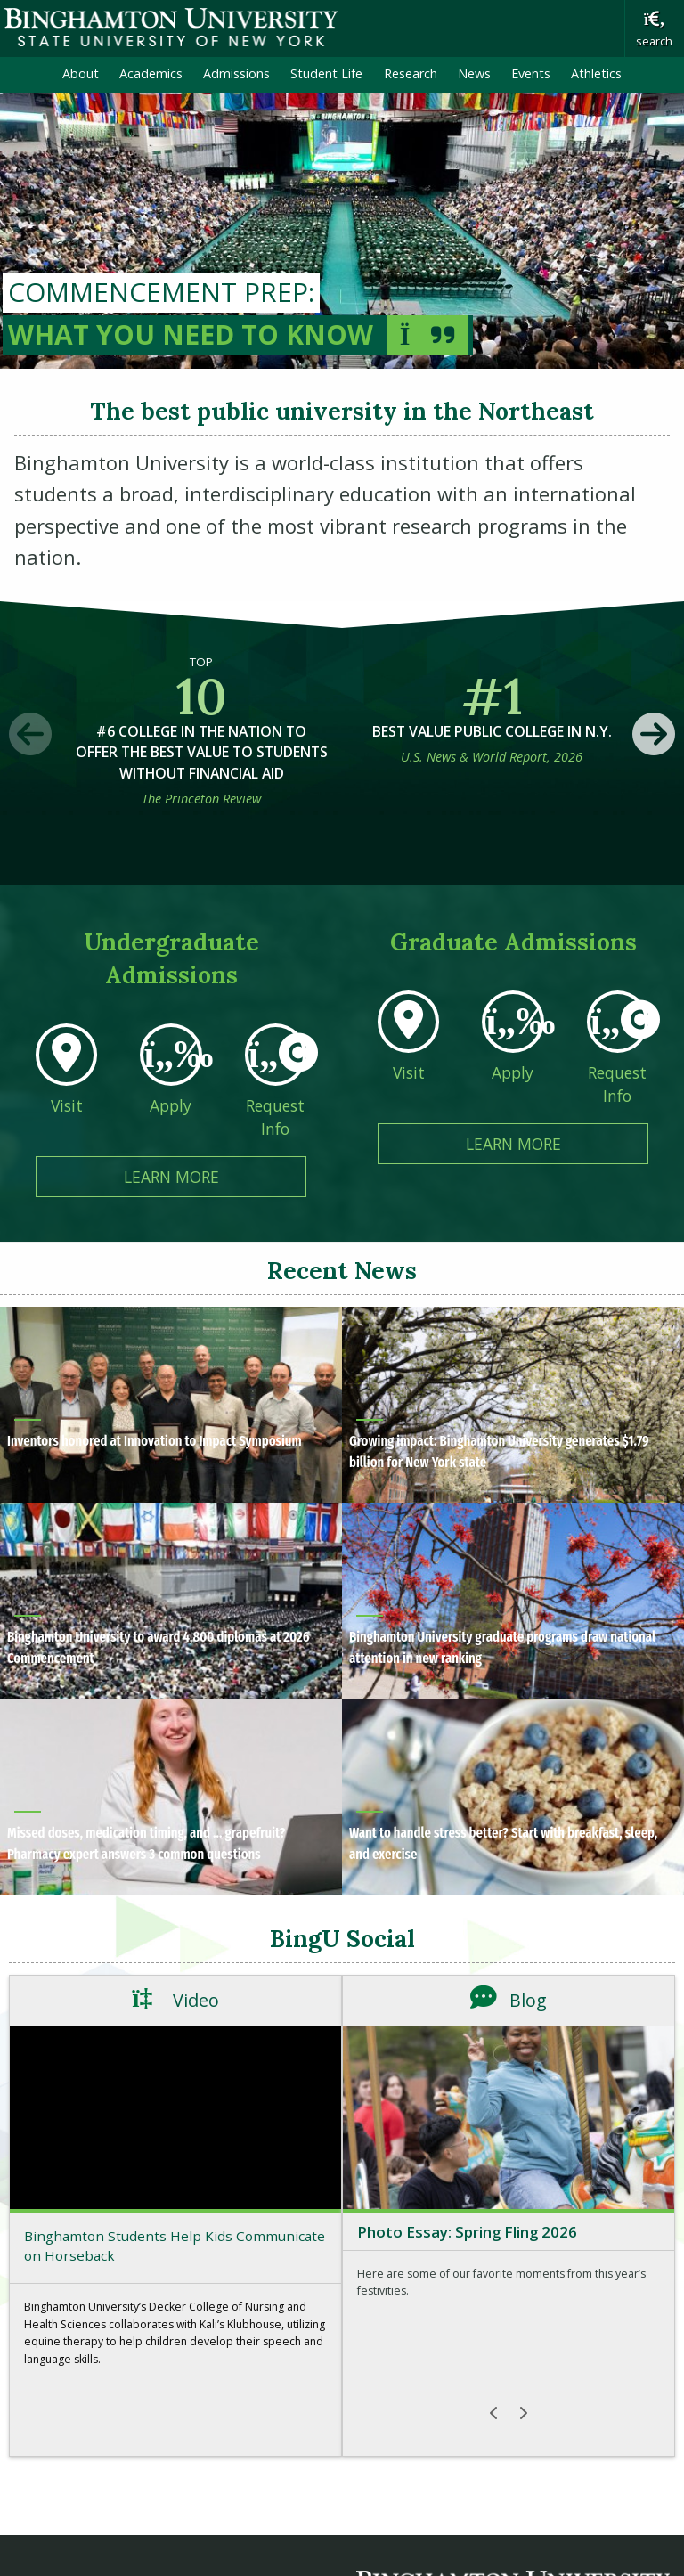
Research (410, 73)
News (474, 73)
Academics (151, 73)
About (80, 73)
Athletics (596, 73)
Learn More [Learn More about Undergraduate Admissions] (215, 1176)
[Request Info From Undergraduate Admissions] (275, 1095)
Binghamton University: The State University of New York (171, 27)
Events (530, 73)
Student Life (326, 73)
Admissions (236, 73)
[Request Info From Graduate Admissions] (617, 1062)
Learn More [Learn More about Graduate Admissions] (557, 1143)
